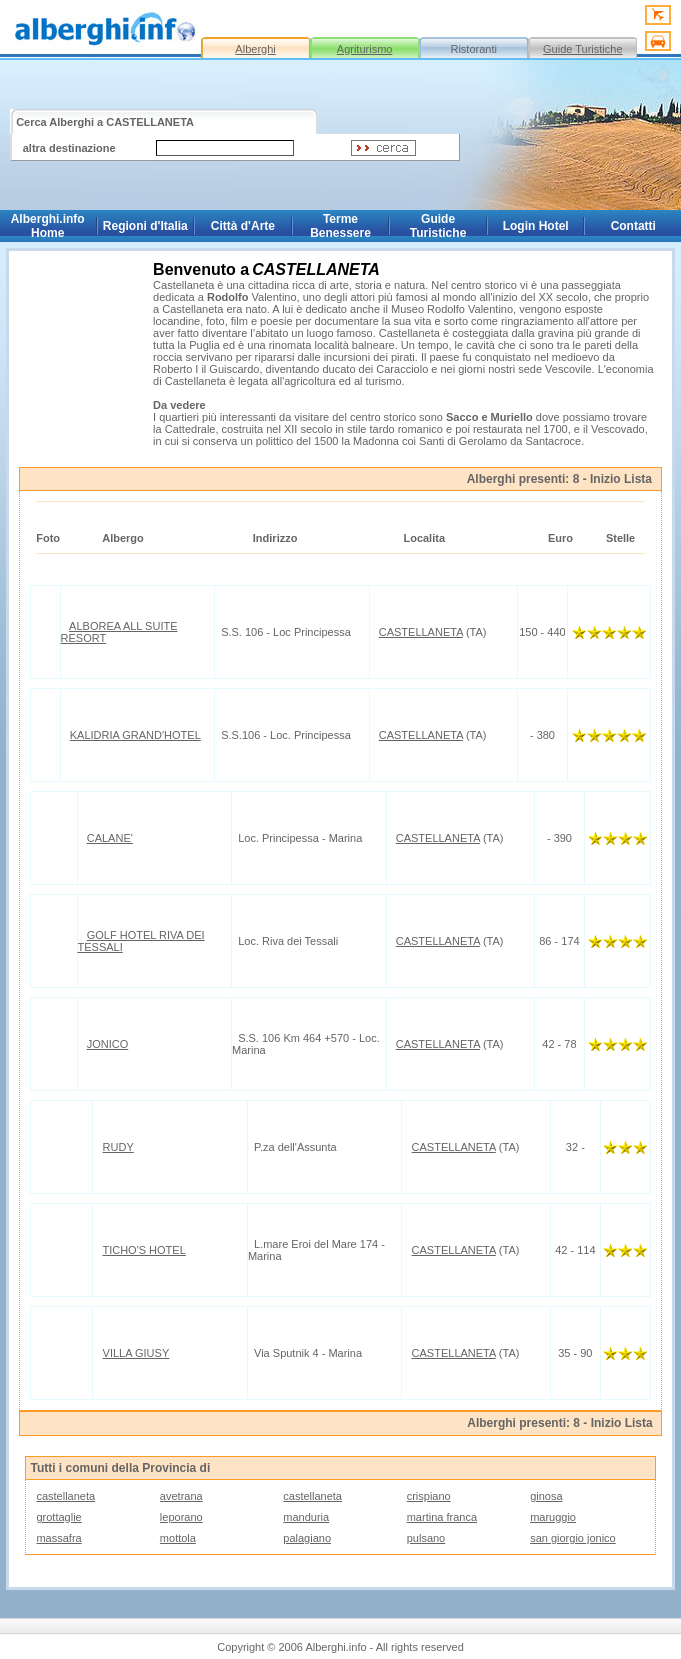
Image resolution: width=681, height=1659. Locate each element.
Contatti (633, 226)
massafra (58, 1538)
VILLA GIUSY (136, 1353)
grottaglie (58, 1517)
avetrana (181, 1496)
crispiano (429, 1496)
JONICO (108, 1044)
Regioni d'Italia (145, 226)
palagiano (307, 1538)
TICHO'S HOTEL (143, 1250)
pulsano (426, 1538)
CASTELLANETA (421, 632)
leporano (181, 1517)
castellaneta (65, 1496)
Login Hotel (536, 226)
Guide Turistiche (582, 49)
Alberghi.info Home (48, 226)
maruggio (553, 1517)
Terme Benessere (340, 226)
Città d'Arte (243, 226)
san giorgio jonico (573, 1538)
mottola (178, 1538)
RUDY (118, 1147)
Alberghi (255, 49)
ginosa (546, 1496)
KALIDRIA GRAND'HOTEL (135, 735)
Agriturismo (365, 49)
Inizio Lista (621, 479)
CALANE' (110, 838)
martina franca (442, 1517)
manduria (306, 1517)
